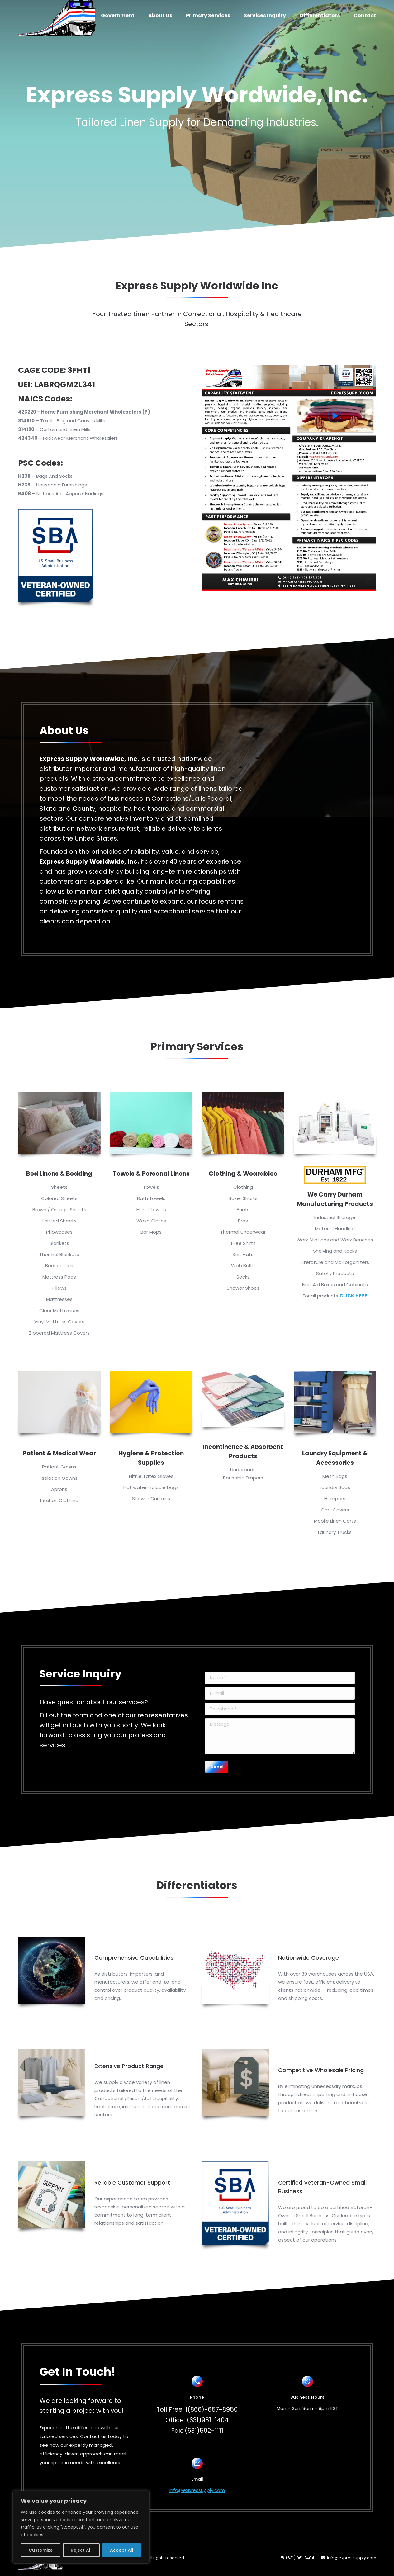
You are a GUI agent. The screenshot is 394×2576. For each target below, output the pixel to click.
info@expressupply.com (197, 2490)
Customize (41, 2550)
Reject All (81, 2550)
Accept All (121, 2550)
